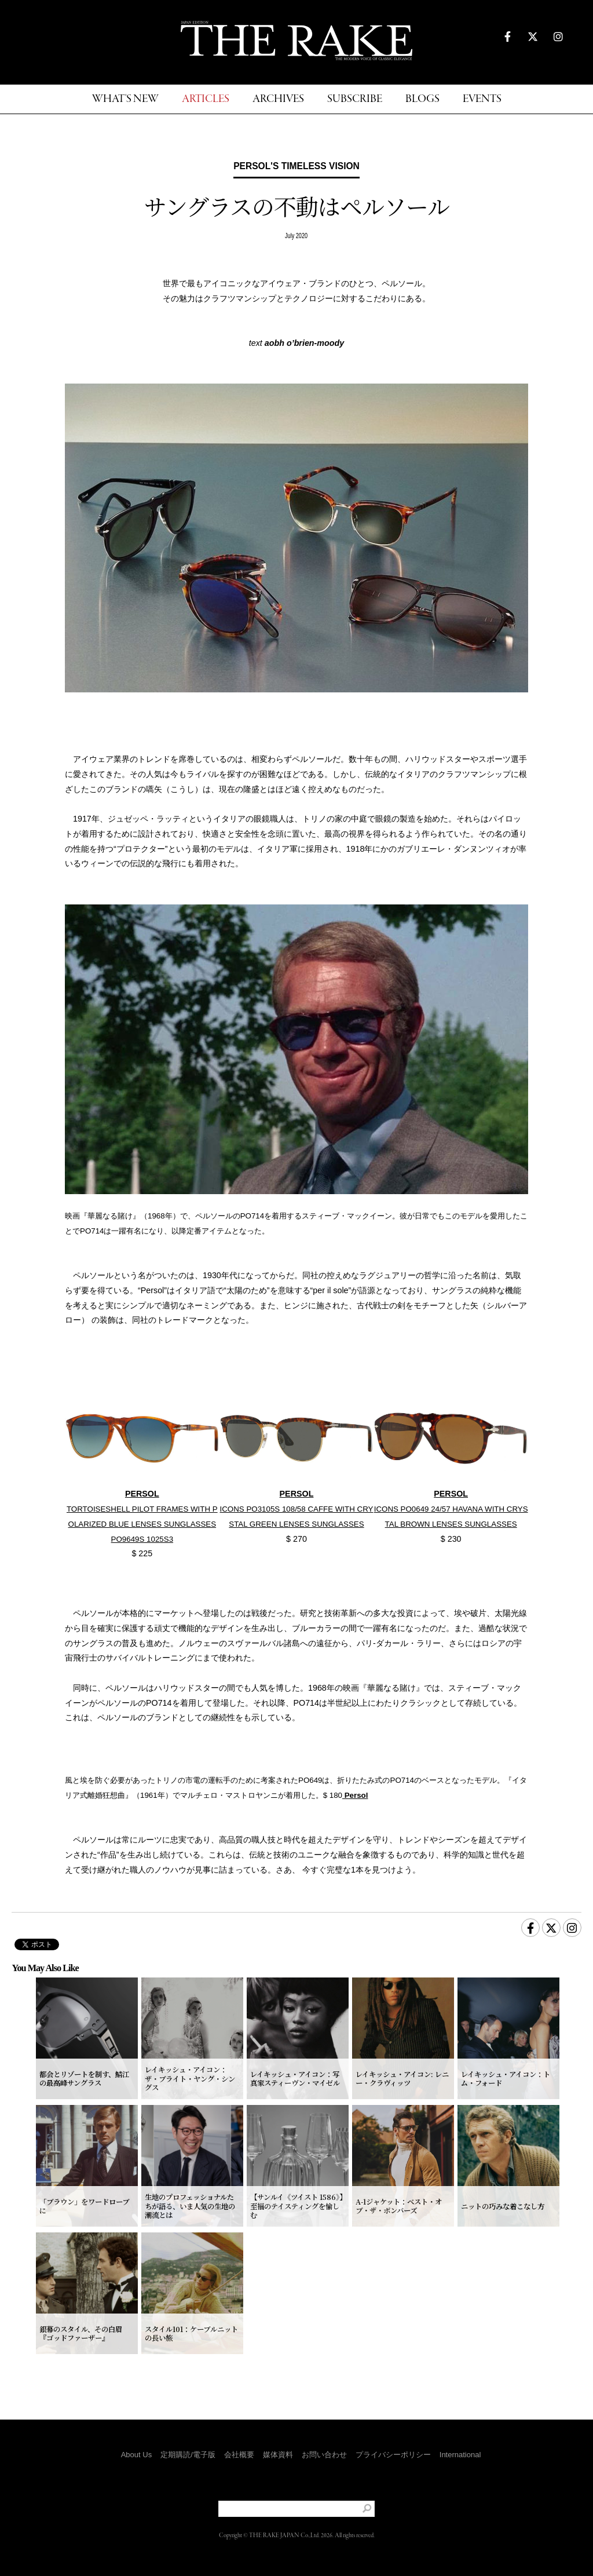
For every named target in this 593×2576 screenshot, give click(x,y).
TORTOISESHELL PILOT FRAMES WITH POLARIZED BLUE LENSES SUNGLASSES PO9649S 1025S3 (142, 1524)
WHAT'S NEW (125, 99)
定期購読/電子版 (187, 2454)
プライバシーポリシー (393, 2454)
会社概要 (239, 2454)
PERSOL (142, 1493)
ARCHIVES (278, 99)
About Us (136, 2454)
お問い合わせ (324, 2454)
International (460, 2454)
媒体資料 (278, 2454)
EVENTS (482, 99)
